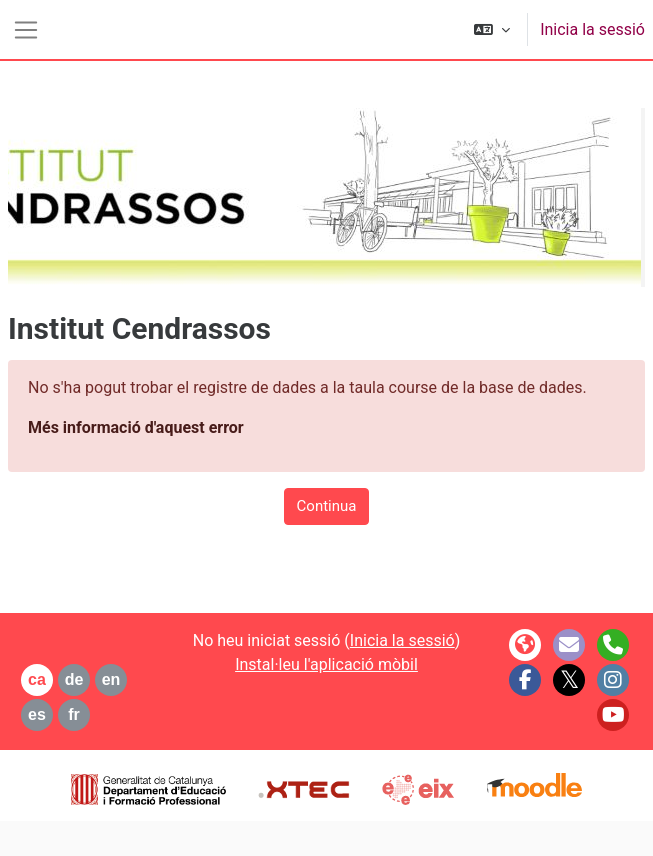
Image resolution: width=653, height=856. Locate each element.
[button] (492, 29)
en (111, 679)
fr (74, 714)
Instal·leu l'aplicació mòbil (326, 664)
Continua (327, 506)
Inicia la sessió (592, 29)
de (74, 679)
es (37, 714)
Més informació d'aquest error (136, 427)
